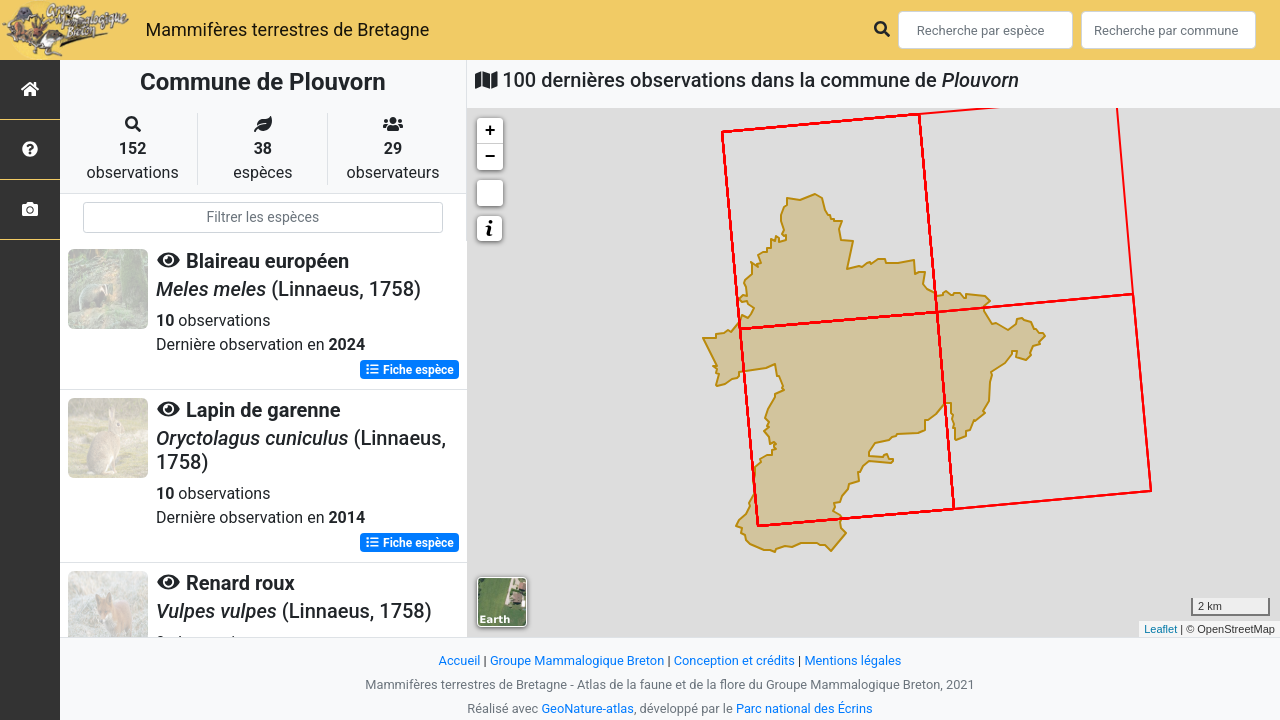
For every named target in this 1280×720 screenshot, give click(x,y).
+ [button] (490, 131)
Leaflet (1160, 629)
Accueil (460, 660)
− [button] (490, 157)
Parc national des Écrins (804, 708)
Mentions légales (852, 660)
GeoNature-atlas (587, 708)
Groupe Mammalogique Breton (577, 660)
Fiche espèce (409, 370)
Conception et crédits (734, 660)
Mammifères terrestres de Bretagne (287, 29)
